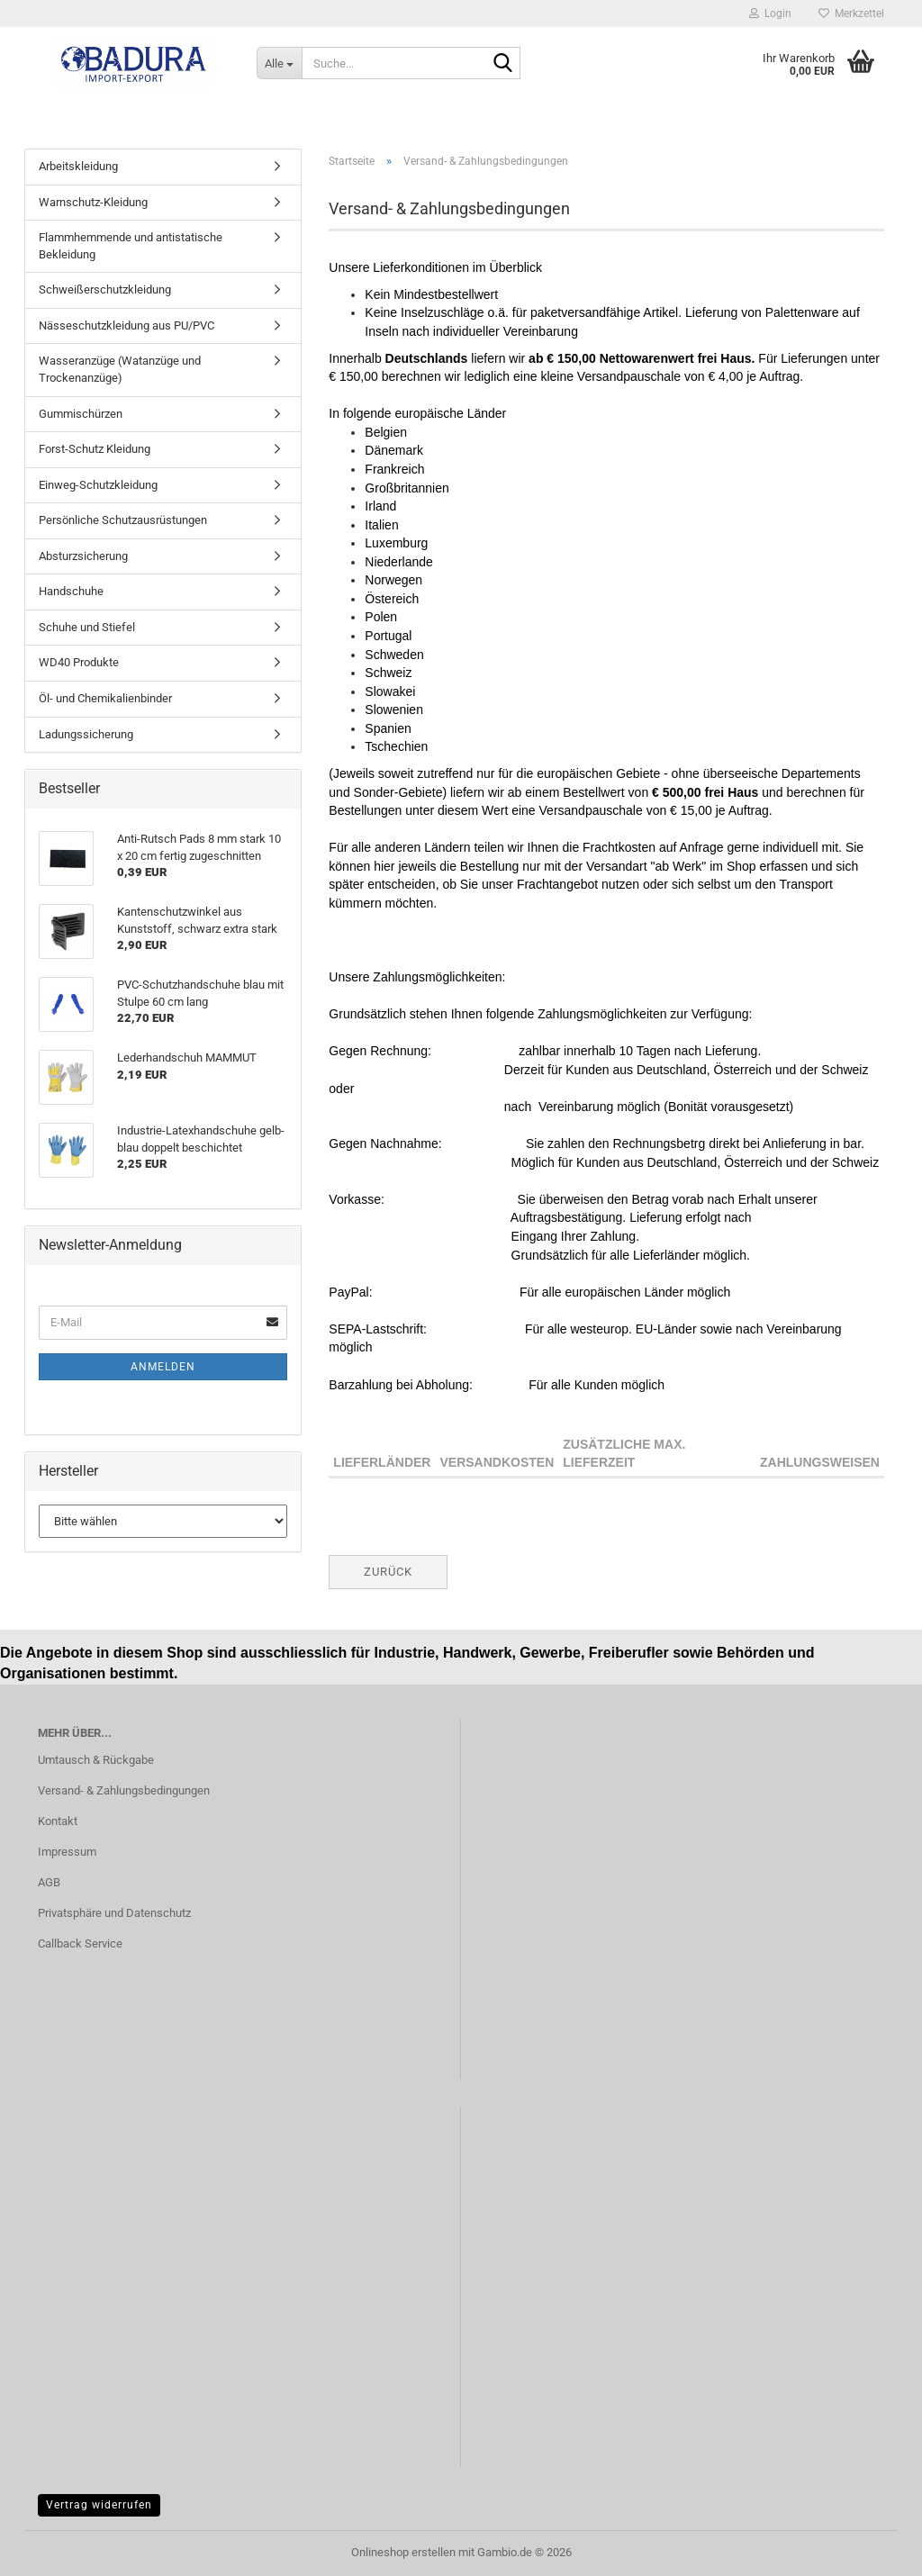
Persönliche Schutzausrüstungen (123, 520)
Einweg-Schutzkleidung (98, 485)
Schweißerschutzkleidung (105, 289)
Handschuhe (71, 591)
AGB (49, 1882)
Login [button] (770, 13)
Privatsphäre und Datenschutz (114, 1913)
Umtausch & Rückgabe (96, 1760)
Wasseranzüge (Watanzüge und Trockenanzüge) (120, 369)
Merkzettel (851, 13)
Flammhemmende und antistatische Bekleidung (130, 245)
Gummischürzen (80, 413)
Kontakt (57, 1821)
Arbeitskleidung (78, 166)
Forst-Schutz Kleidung (94, 449)
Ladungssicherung (86, 734)
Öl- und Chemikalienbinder (105, 698)
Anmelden (163, 1366)
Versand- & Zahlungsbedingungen (124, 1790)
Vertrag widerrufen (99, 2505)
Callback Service (80, 1943)
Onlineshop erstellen (403, 2552)
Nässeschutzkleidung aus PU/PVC (126, 325)
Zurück (388, 1571)
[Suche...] (279, 63)
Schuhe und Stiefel (87, 627)
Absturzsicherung (83, 556)
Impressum (67, 1851)
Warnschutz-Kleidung (93, 202)
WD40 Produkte (79, 662)
